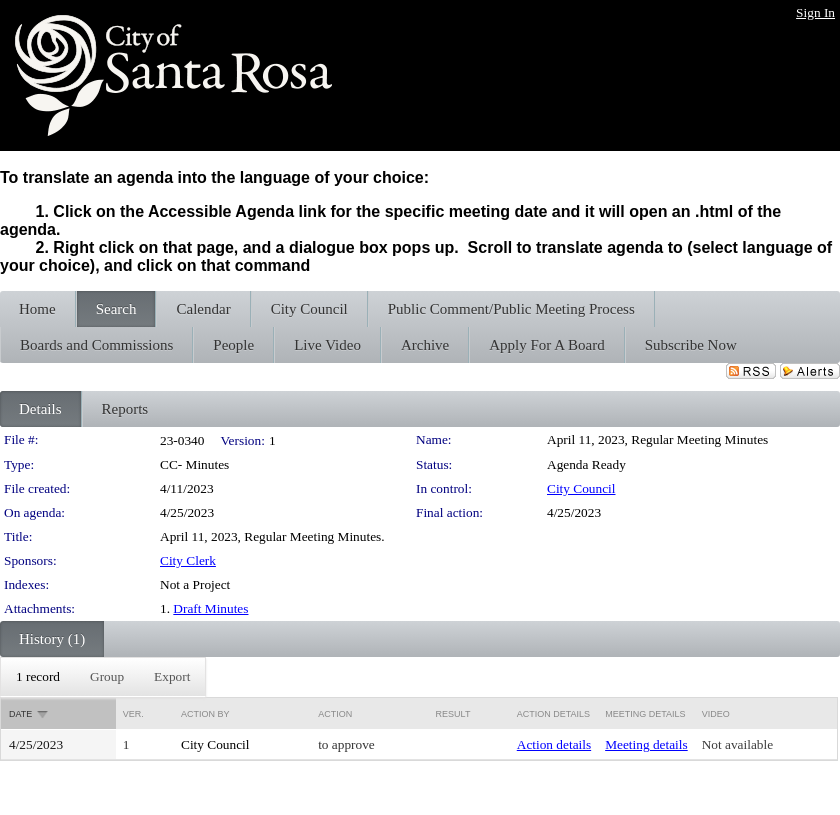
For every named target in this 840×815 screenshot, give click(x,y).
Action (335, 714)
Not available (737, 744)
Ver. (133, 714)
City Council (581, 488)
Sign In (815, 12)
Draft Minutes (210, 608)
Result (453, 714)
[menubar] (103, 677)
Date (20, 714)
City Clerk (188, 560)
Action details (554, 744)
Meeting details (646, 744)
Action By (205, 714)
